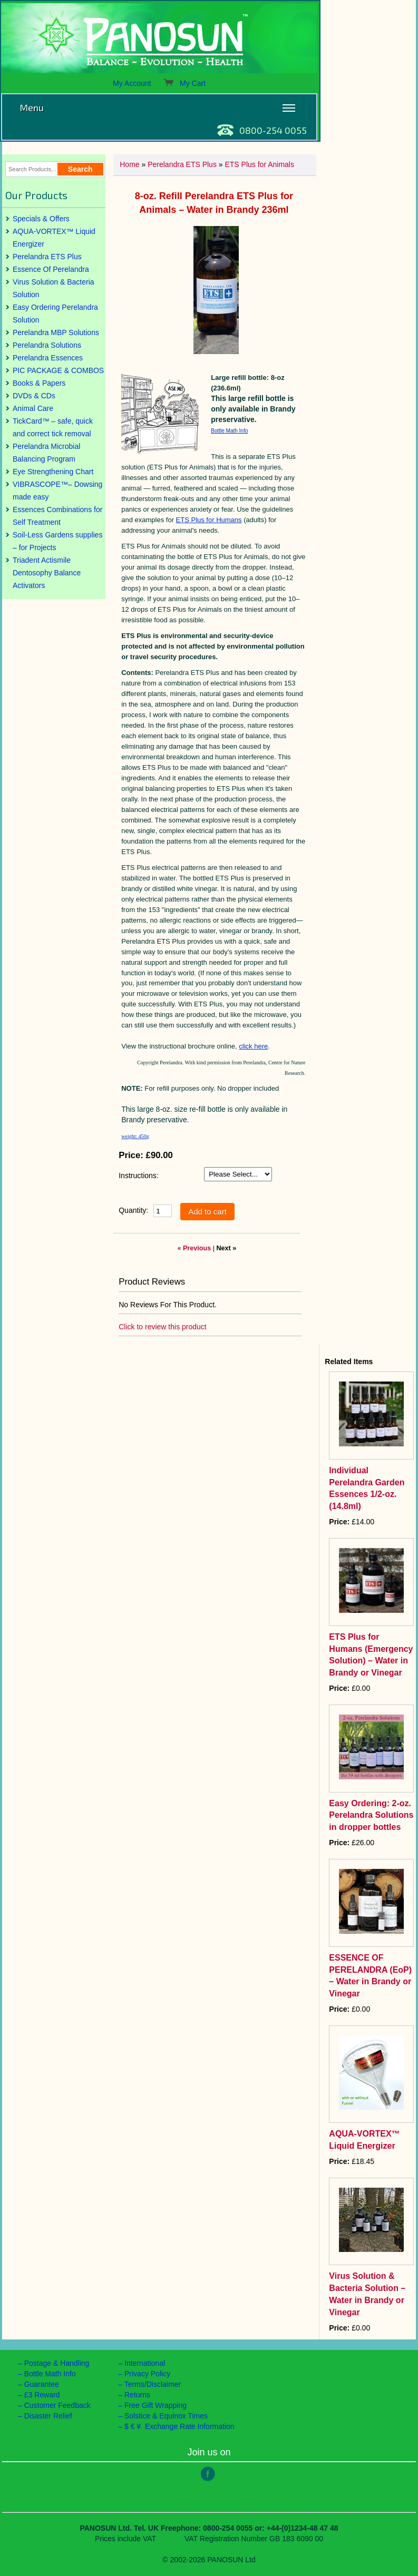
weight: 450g (135, 1136)
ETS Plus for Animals (259, 164)
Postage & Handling (57, 2363)
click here (253, 1046)
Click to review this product (163, 1327)
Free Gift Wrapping (155, 2405)
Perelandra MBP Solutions (56, 332)
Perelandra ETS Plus (47, 256)
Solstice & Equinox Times (166, 2416)
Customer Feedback (57, 2405)
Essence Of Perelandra (51, 269)
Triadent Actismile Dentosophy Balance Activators (47, 573)
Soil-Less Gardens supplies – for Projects (57, 541)
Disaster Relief (48, 2416)
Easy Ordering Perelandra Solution (55, 313)
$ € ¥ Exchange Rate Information (179, 2426)
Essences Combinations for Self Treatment (57, 515)
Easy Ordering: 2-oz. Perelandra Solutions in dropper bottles (371, 1815)
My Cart (184, 83)
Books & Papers (39, 383)
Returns (137, 2395)
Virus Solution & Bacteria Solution (53, 288)
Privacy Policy (147, 2373)
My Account (132, 83)
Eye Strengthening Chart (53, 471)
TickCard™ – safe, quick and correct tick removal (53, 427)
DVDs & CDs (34, 395)
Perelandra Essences (48, 358)
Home (129, 164)
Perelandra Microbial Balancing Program (46, 452)
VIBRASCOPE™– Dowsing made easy (57, 490)
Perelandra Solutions (47, 345)
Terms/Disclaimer (152, 2384)
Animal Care (33, 408)
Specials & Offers (41, 218)
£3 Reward (42, 2395)
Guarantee (41, 2384)
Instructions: (138, 1175)
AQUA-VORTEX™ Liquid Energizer (54, 237)
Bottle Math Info (229, 431)
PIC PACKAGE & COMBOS (58, 370)
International (144, 2363)
